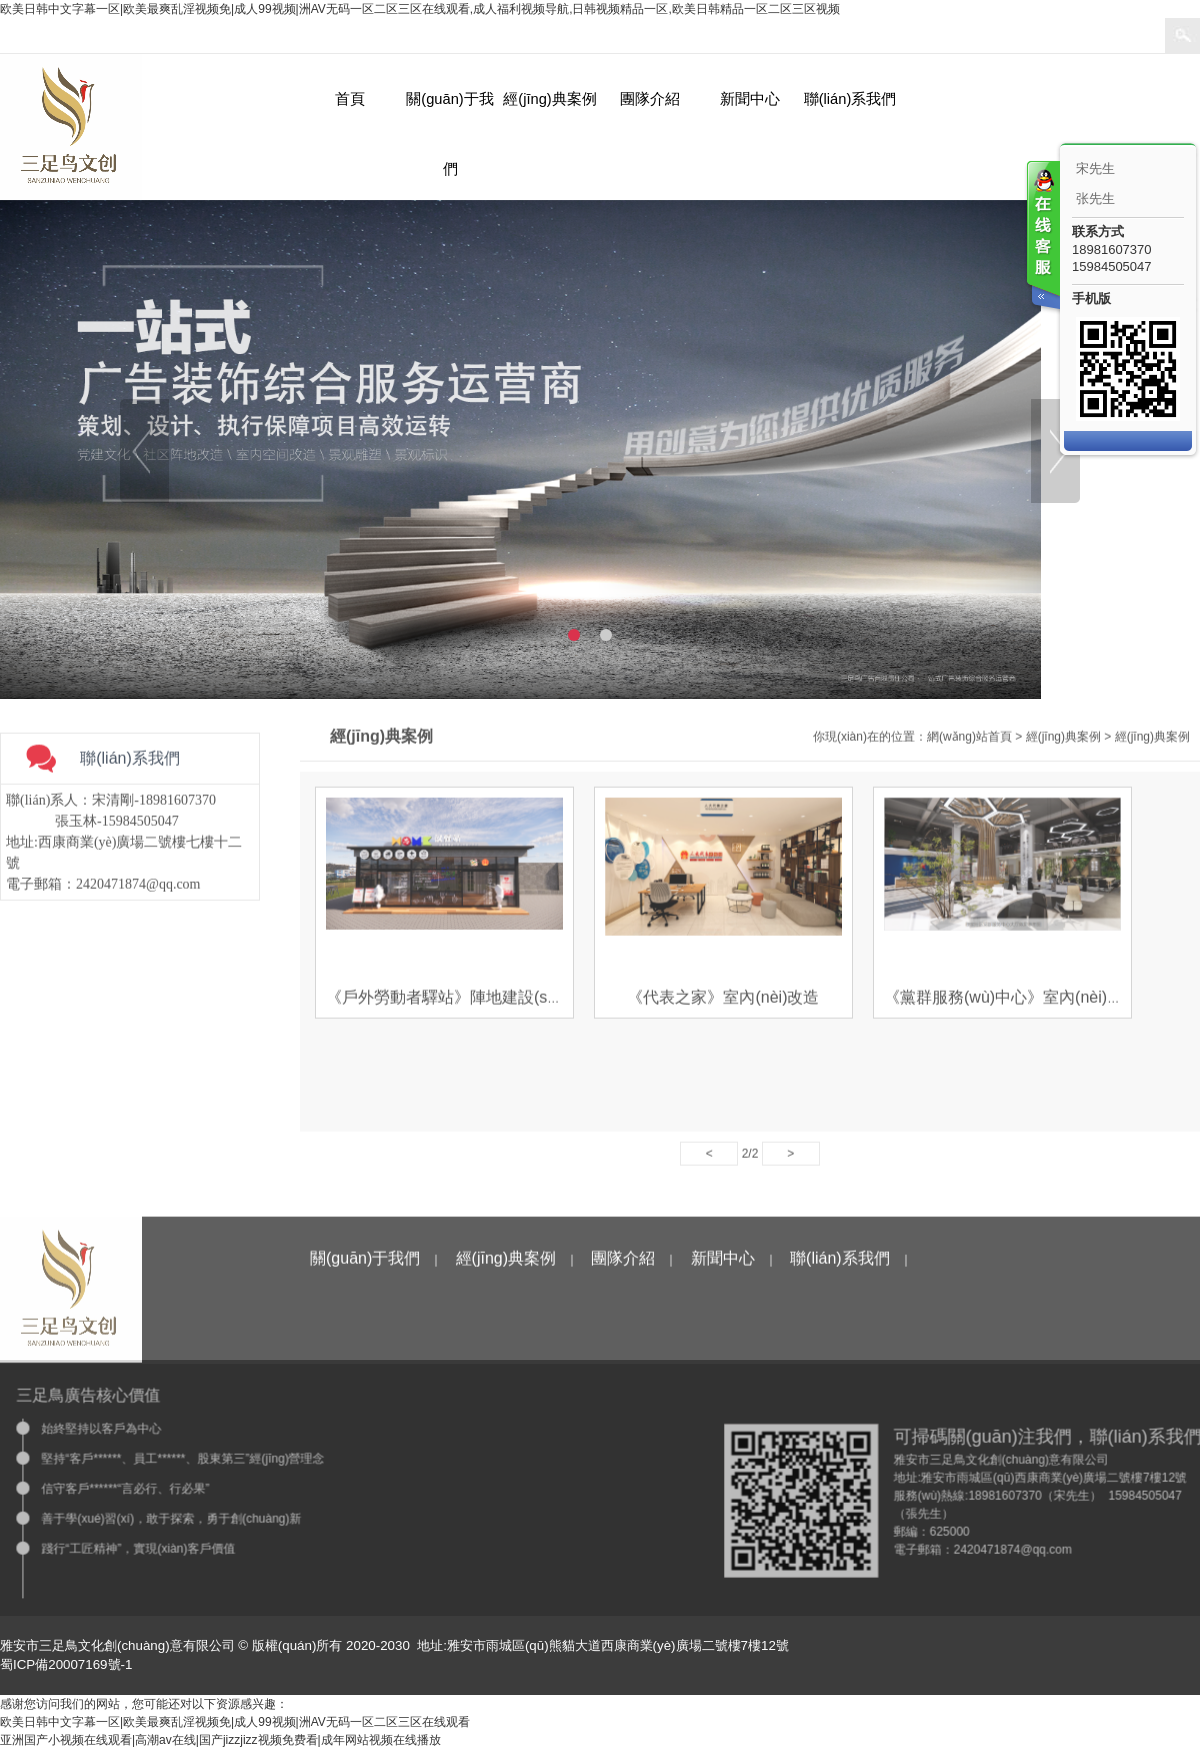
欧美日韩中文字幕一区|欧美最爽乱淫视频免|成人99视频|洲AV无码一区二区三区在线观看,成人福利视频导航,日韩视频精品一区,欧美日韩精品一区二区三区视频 (420, 9)
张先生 (1095, 198)
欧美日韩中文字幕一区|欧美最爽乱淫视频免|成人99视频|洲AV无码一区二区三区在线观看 (235, 1722)
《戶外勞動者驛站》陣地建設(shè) (448, 1002)
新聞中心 (750, 99)
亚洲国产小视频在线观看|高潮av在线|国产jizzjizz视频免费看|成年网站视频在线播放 (220, 1740)
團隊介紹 (650, 99)
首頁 (350, 99)
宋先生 (1095, 168)
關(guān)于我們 (449, 134)
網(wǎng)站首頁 (969, 742)
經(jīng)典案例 (549, 99)
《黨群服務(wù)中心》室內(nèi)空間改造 (1027, 1002)
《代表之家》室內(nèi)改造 (723, 1002)
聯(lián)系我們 (850, 99)
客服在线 (1042, 237)
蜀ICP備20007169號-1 (66, 1664)
